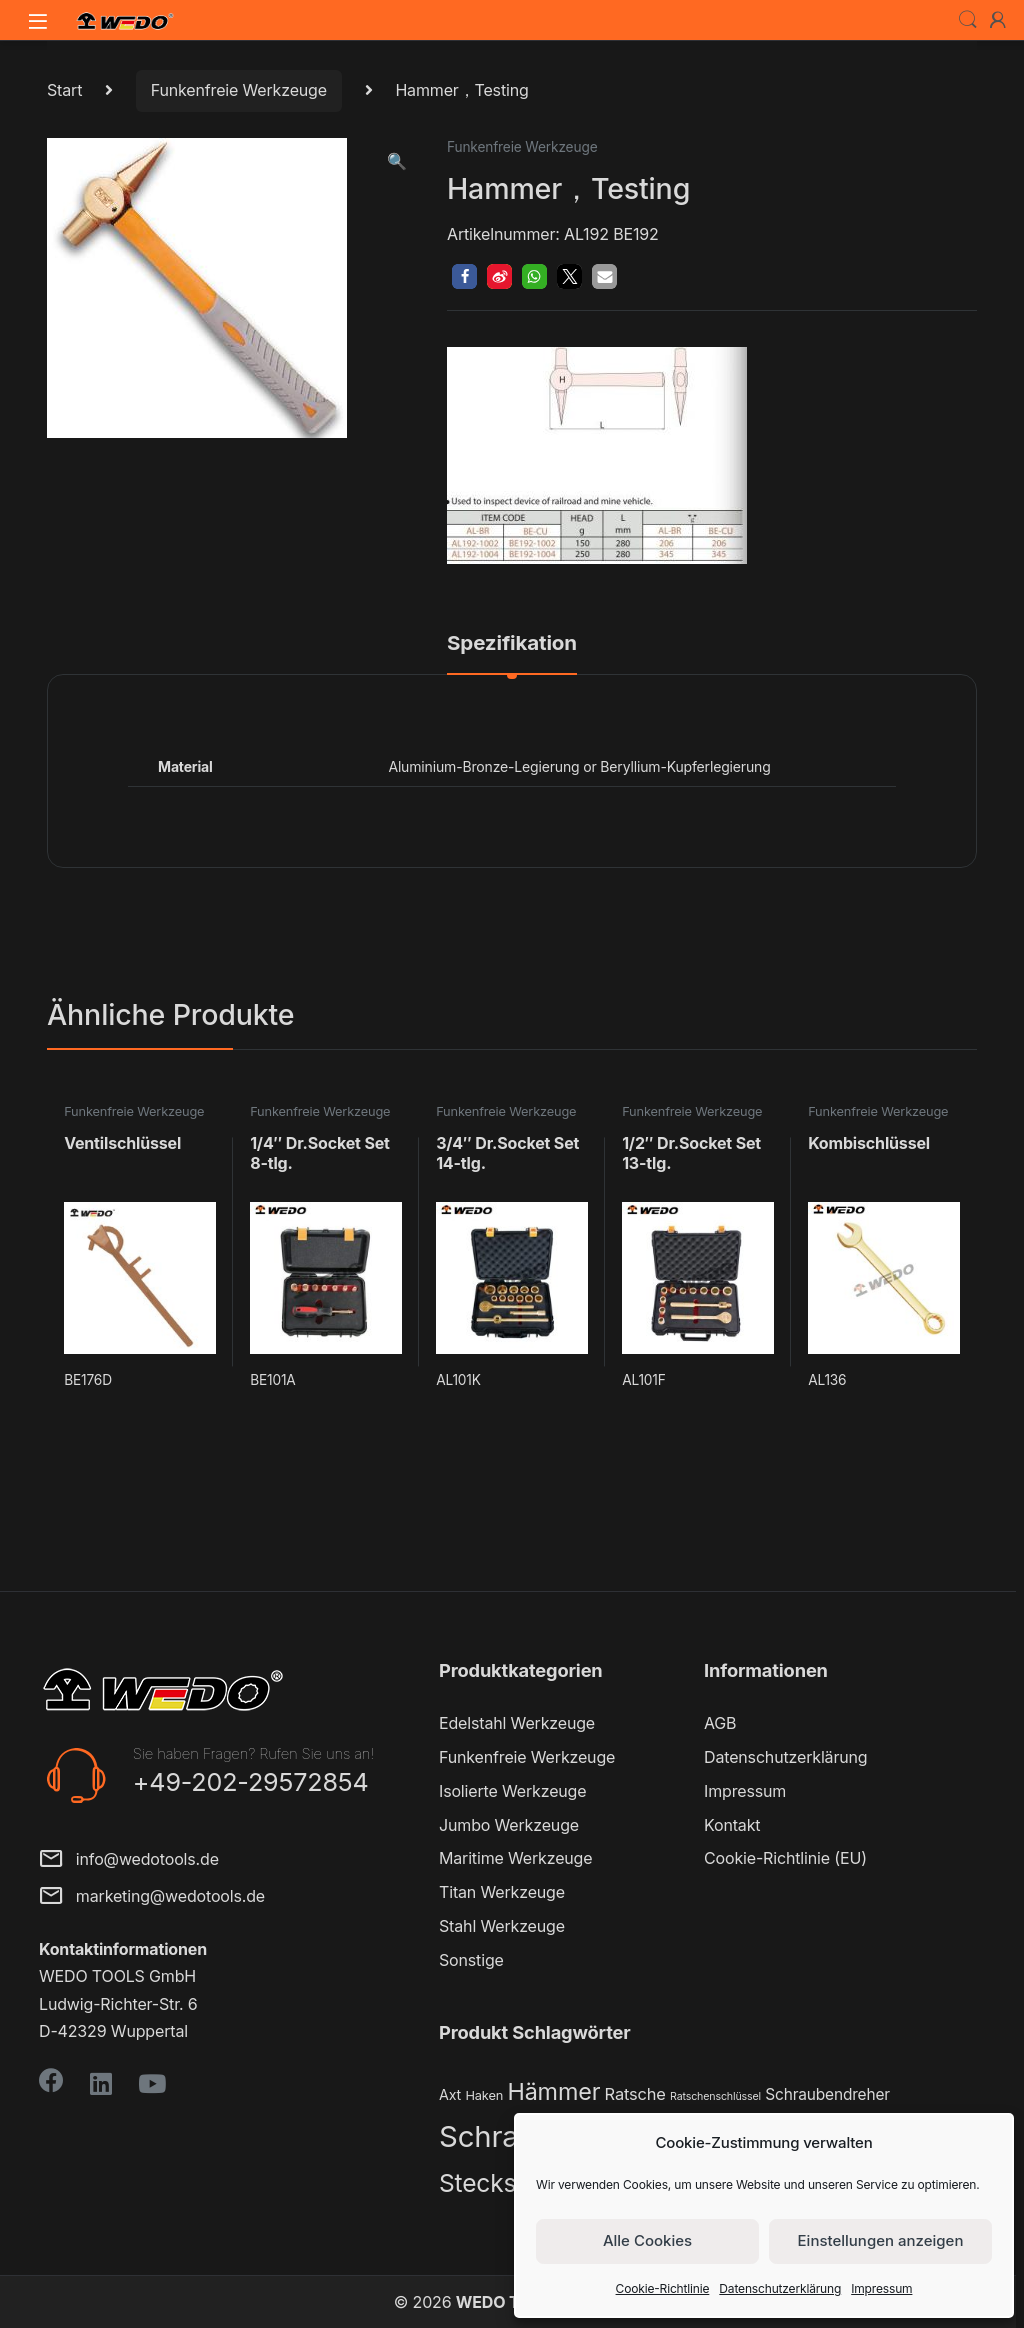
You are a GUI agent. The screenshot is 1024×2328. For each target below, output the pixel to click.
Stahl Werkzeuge (502, 1926)
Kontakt (732, 1825)
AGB (720, 1723)
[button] (397, 161)
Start (64, 90)
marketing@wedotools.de (152, 1897)
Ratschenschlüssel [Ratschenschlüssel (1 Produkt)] (715, 2096)
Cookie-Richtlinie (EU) (785, 1858)
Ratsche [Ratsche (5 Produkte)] (635, 2094)
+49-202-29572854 (251, 1782)
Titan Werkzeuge (502, 1892)
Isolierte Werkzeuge (512, 1791)
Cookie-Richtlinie (663, 2288)
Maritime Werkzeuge (515, 1858)
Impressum (881, 2288)
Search (968, 20)
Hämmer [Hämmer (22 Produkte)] (553, 2091)
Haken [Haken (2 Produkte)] (484, 2095)
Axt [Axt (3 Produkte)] (450, 2094)
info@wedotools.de (129, 1860)
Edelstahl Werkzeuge (517, 1723)
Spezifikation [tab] (512, 644)
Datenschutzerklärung (780, 2288)
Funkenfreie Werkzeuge (239, 90)
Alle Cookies (647, 2240)
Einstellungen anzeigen (881, 2240)
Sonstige (471, 1960)
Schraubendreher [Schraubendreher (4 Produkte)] (827, 2094)
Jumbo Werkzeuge (509, 1825)
